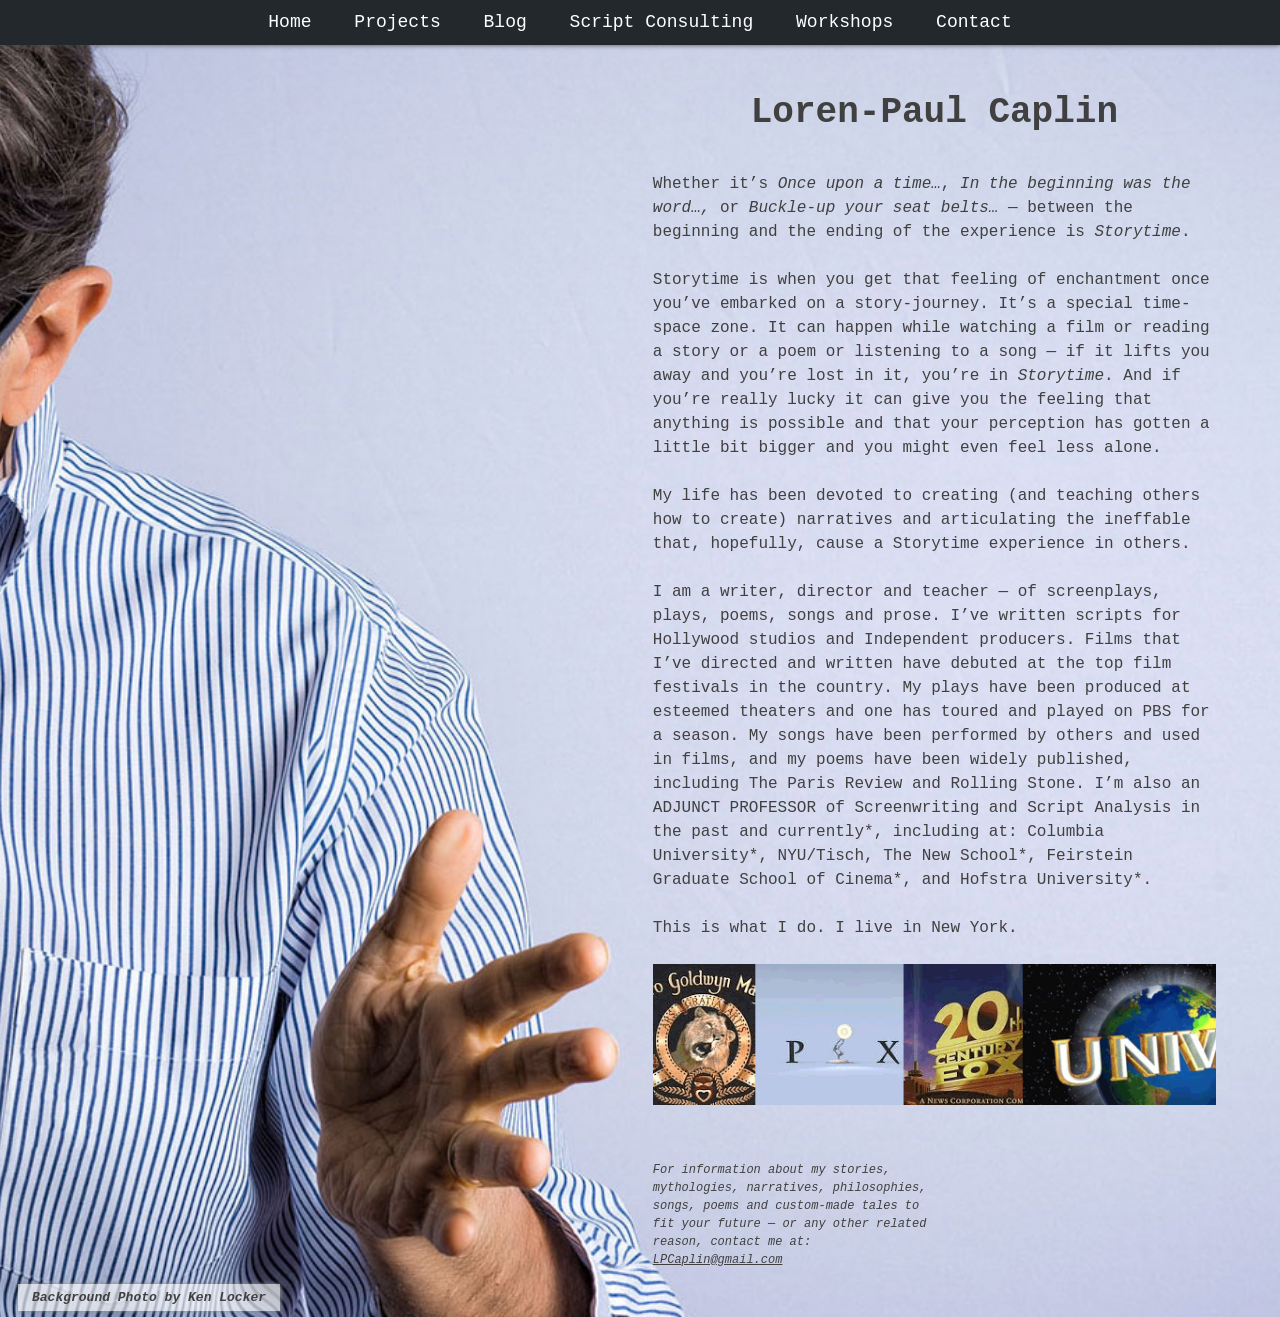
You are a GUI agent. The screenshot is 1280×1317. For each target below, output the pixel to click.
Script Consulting (662, 22)
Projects (397, 22)
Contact (974, 22)
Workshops (844, 22)
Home (289, 22)
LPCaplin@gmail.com (718, 1260)
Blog (505, 22)
